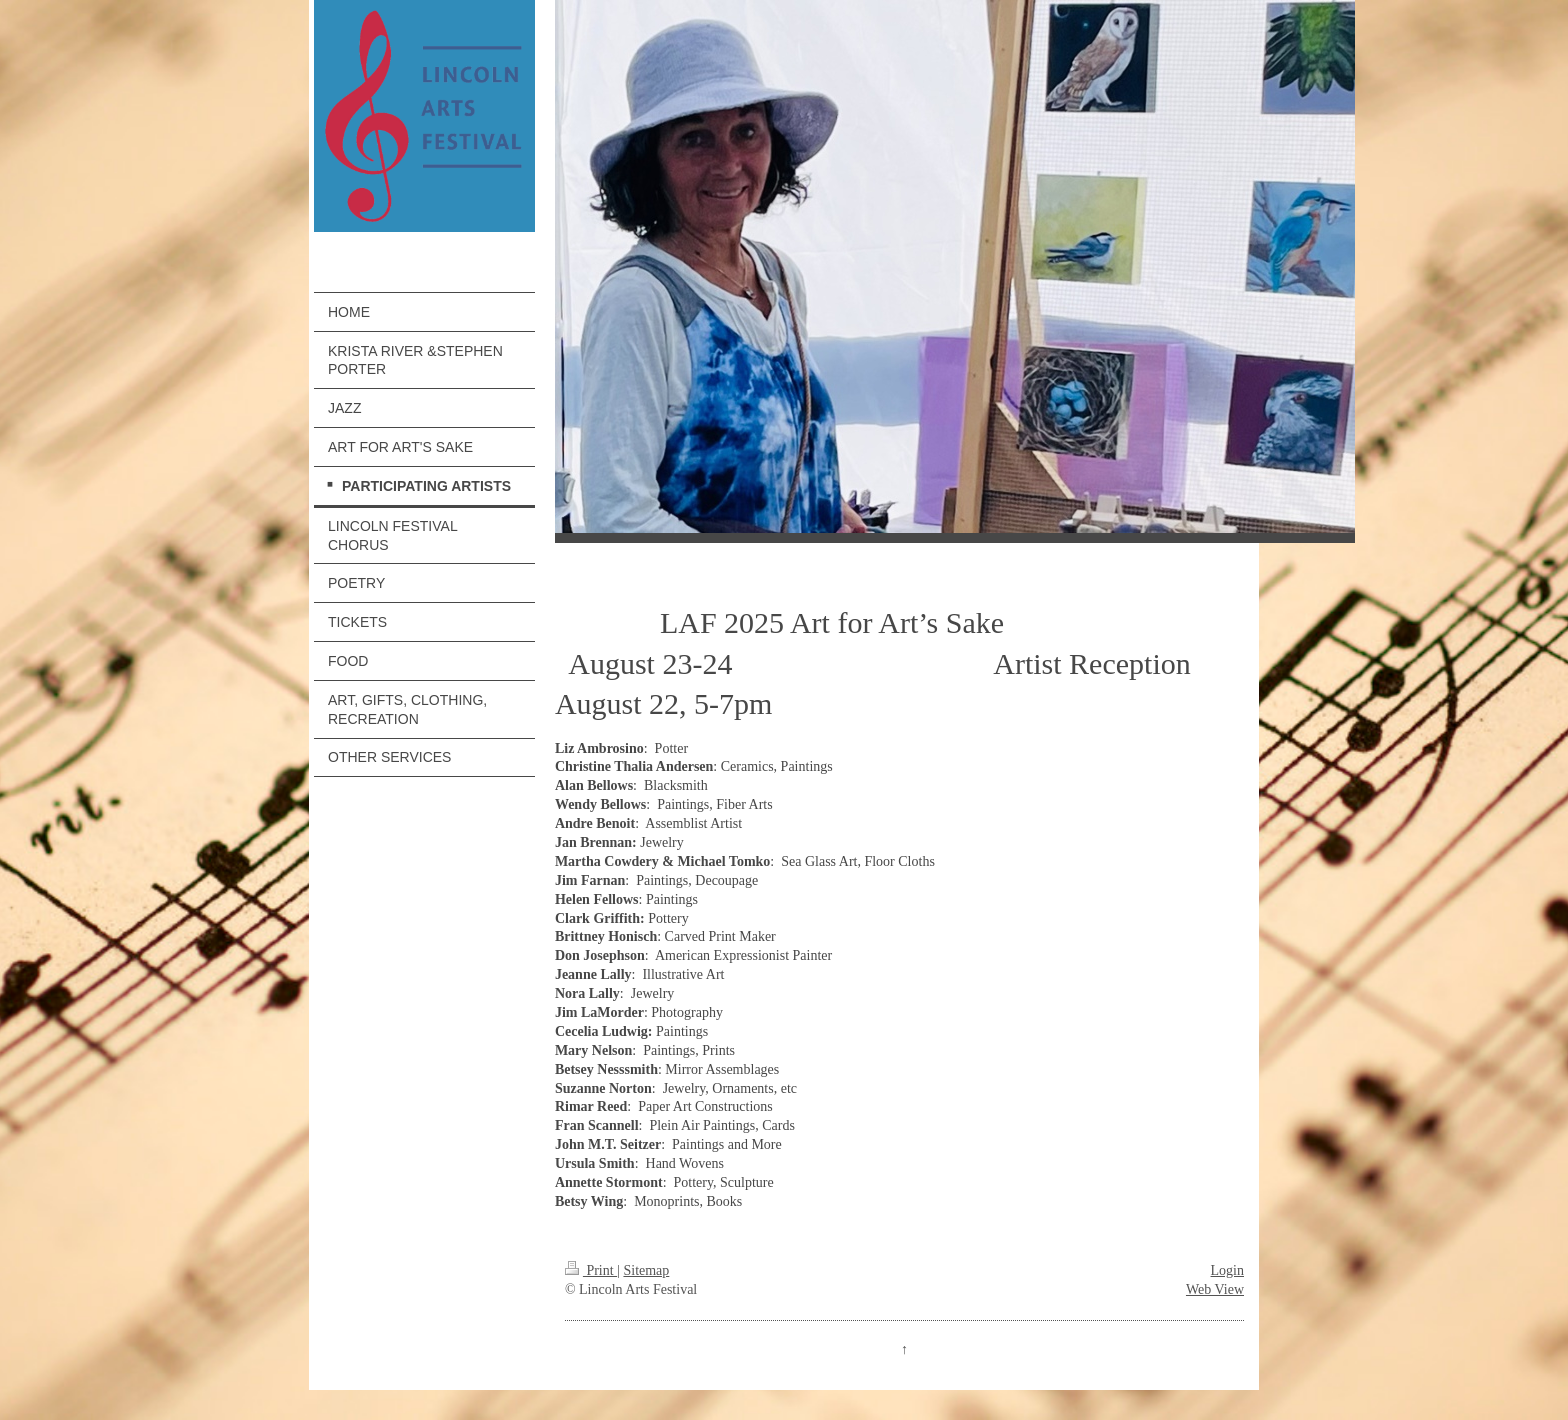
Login (1227, 1270)
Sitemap (646, 1270)
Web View (1215, 1289)
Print (591, 1270)
